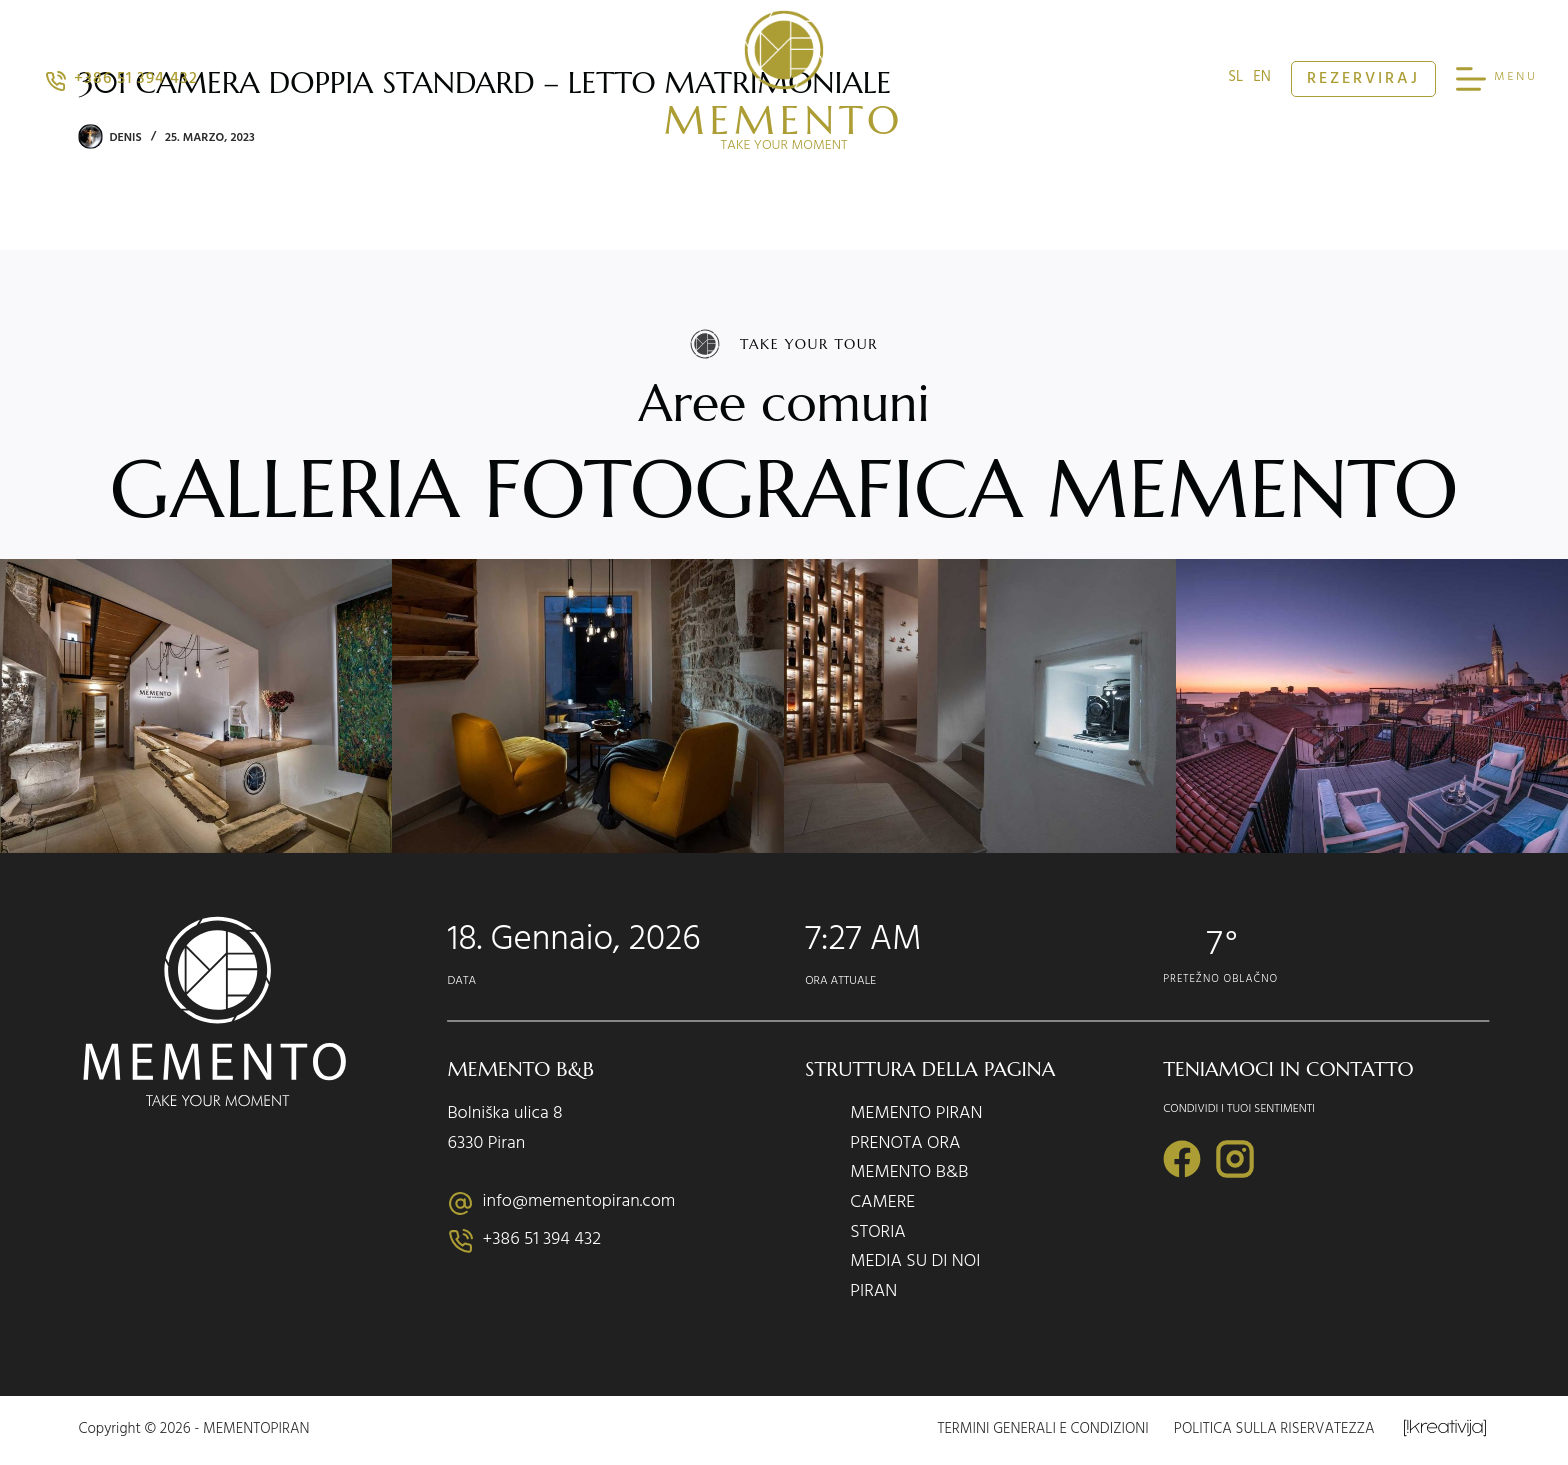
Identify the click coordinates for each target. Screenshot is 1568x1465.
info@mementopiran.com (579, 1203)
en (1262, 79)
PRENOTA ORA (905, 1146)
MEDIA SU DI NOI (915, 1264)
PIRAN (873, 1294)
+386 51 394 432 (122, 80)
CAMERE (882, 1205)
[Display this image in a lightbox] (196, 706)
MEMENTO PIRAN (916, 1116)
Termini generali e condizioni (1043, 1431)
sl (1235, 79)
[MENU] (1497, 79)
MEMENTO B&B (909, 1175)
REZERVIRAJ (1363, 80)
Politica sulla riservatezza (1274, 1431)
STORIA (878, 1235)
